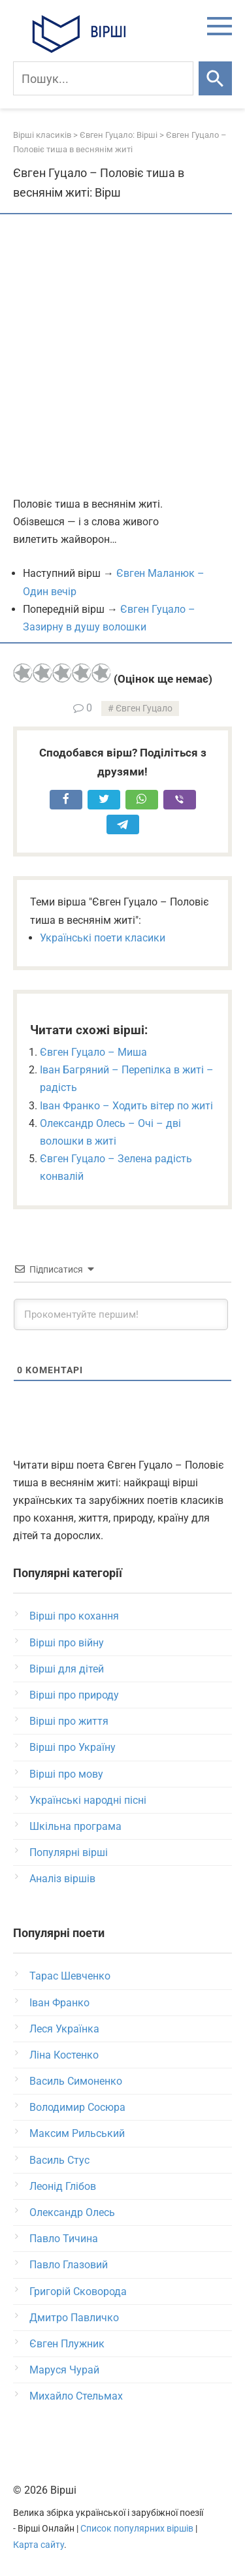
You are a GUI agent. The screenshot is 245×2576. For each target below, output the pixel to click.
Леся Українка (64, 2029)
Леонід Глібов (62, 2186)
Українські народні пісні (87, 1800)
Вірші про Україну (72, 1747)
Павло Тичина (63, 2238)
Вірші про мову (66, 1774)
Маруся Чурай (64, 2370)
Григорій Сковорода (78, 2291)
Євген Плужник (67, 2344)
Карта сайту (38, 2545)
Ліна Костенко (64, 2055)
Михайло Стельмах (76, 2396)
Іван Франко (59, 2003)
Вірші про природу (74, 1695)
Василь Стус (59, 2160)
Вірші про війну (66, 1643)
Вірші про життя (68, 1721)
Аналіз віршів (62, 1878)
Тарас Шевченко (69, 1976)
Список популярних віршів (136, 2528)
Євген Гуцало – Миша (93, 1052)
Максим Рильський (77, 2133)
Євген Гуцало (144, 708)
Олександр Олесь (72, 2212)
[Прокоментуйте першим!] (121, 1314)
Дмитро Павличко (74, 2317)
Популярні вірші (68, 1852)
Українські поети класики (102, 938)
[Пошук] (103, 78)
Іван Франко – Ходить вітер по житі (126, 1106)
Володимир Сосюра (77, 2107)
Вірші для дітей (66, 1669)
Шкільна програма (75, 1826)
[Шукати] (215, 78)
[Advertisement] (122, 356)
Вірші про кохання (74, 1616)
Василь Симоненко (75, 2081)
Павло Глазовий (68, 2264)
